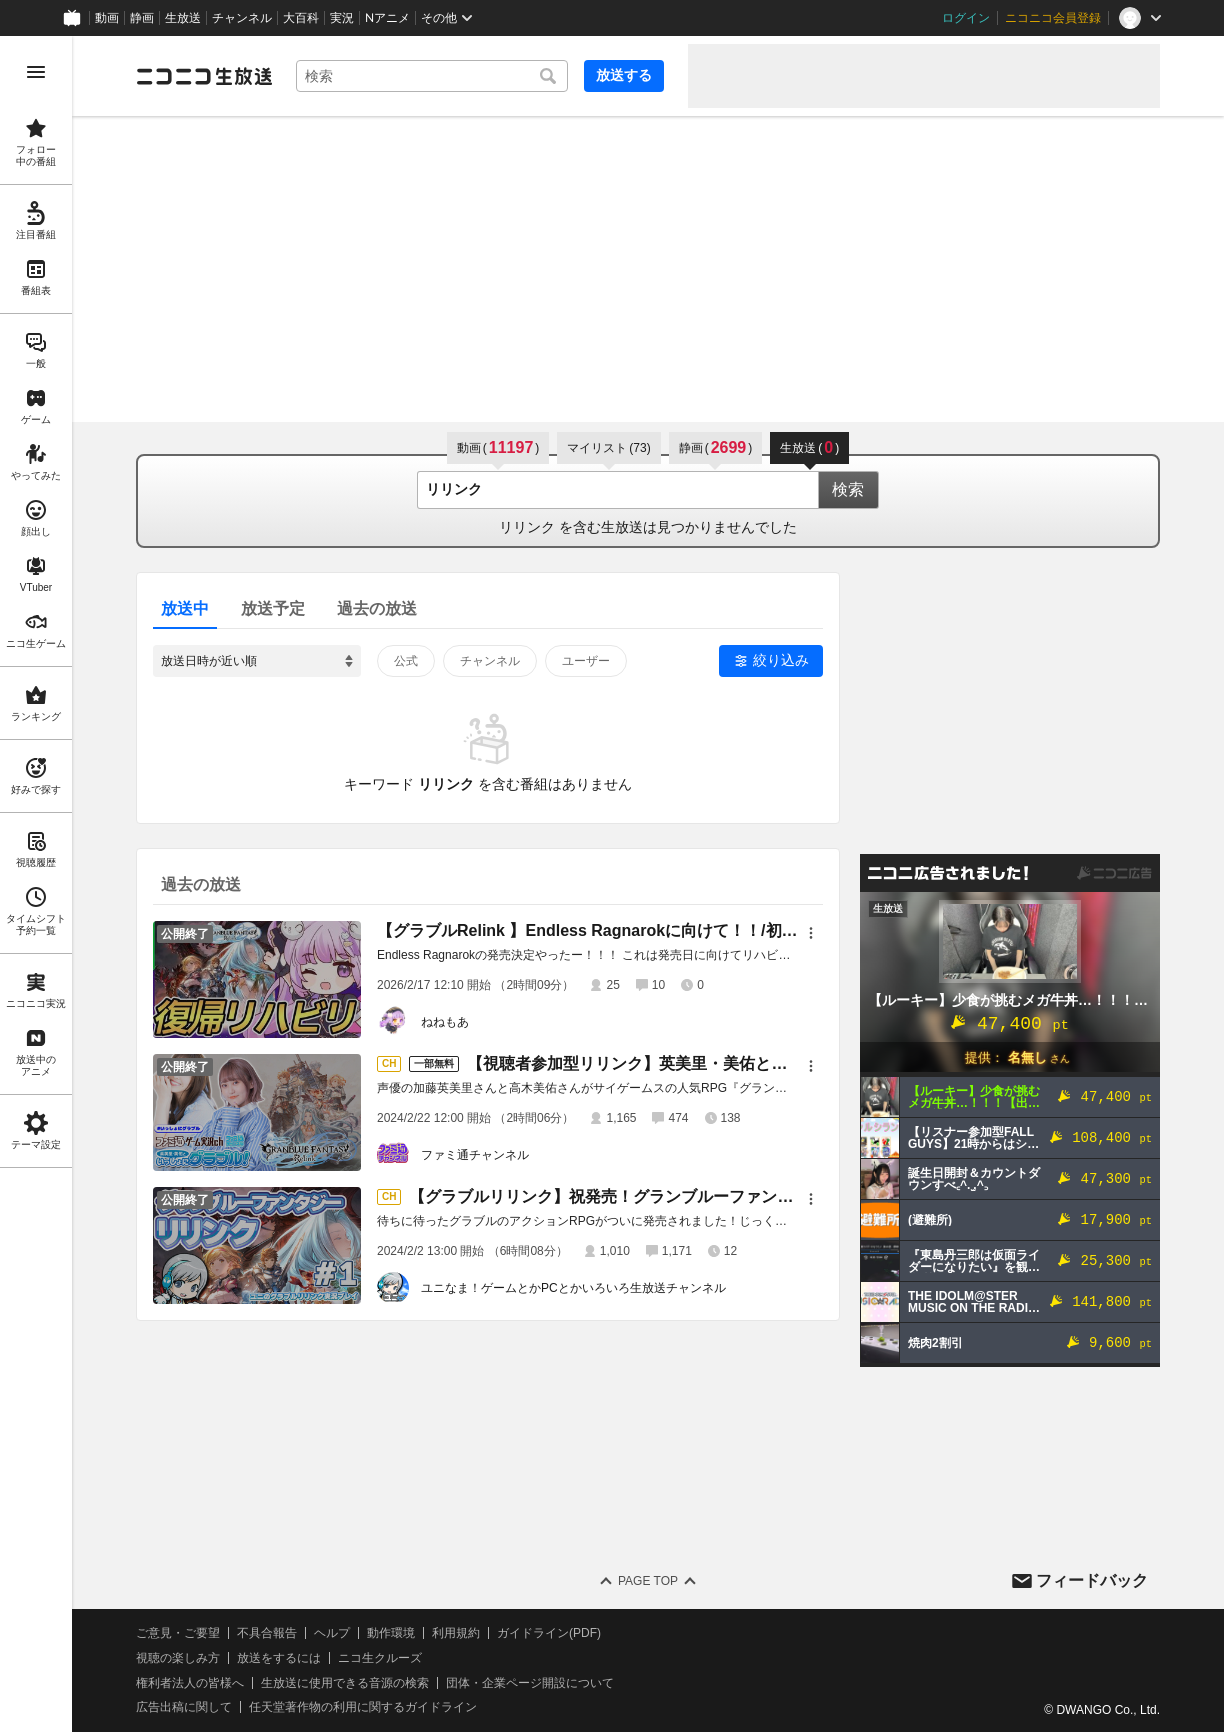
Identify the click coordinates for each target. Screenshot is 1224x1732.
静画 (142, 18)
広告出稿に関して (184, 1707)
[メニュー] (811, 933)
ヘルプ (332, 1633)
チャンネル (242, 18)
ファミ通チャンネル (475, 1155)
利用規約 (456, 1633)
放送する (624, 75)
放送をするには (279, 1658)
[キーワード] (432, 76)
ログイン (966, 18)
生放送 (183, 18)
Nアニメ (387, 18)
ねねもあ (445, 1022)
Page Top (648, 1581)
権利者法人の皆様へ (190, 1683)
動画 (107, 18)
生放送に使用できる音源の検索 (345, 1683)
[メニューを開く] (36, 72)
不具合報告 (267, 1633)
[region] (36, 884)
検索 (848, 489)
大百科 (301, 18)
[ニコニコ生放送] (204, 76)
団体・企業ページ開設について (530, 1683)
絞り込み (781, 660)
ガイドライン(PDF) (549, 1633)
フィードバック (1092, 1580)
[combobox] (432, 76)
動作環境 (391, 1633)
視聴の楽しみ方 (178, 1658)
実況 (342, 18)
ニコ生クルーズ (380, 1658)
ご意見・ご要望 (178, 1633)
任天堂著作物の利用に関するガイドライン (363, 1707)
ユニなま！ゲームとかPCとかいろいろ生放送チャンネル (573, 1288)
